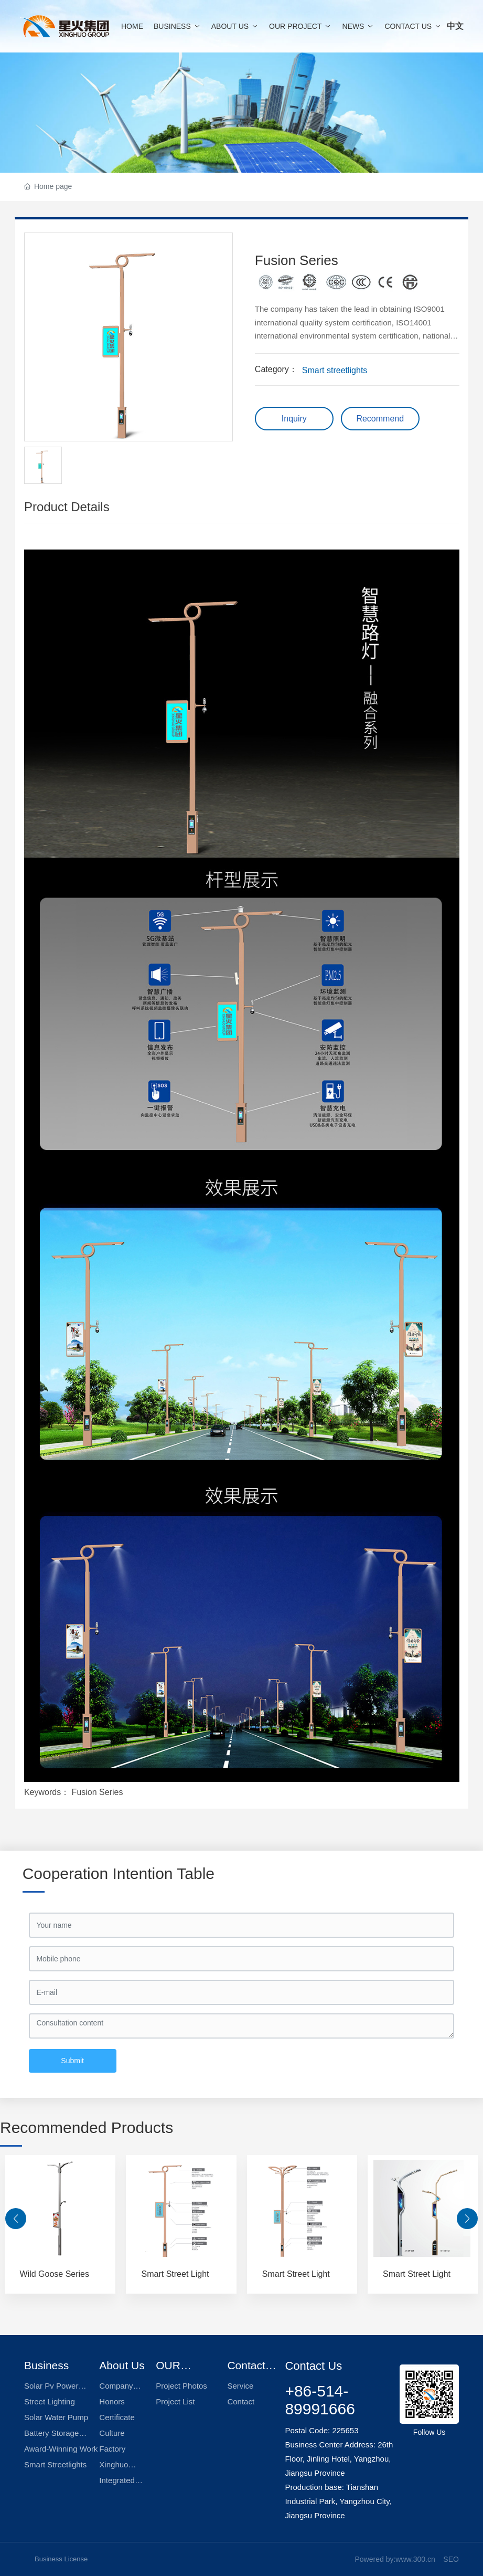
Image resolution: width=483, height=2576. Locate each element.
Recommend (380, 418)
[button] (15, 2218)
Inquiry (294, 418)
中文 (455, 26)
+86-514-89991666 (320, 2399)
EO (453, 2559)
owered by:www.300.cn (397, 2559)
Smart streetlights (334, 370)
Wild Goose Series (55, 2273)
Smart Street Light (175, 2273)
